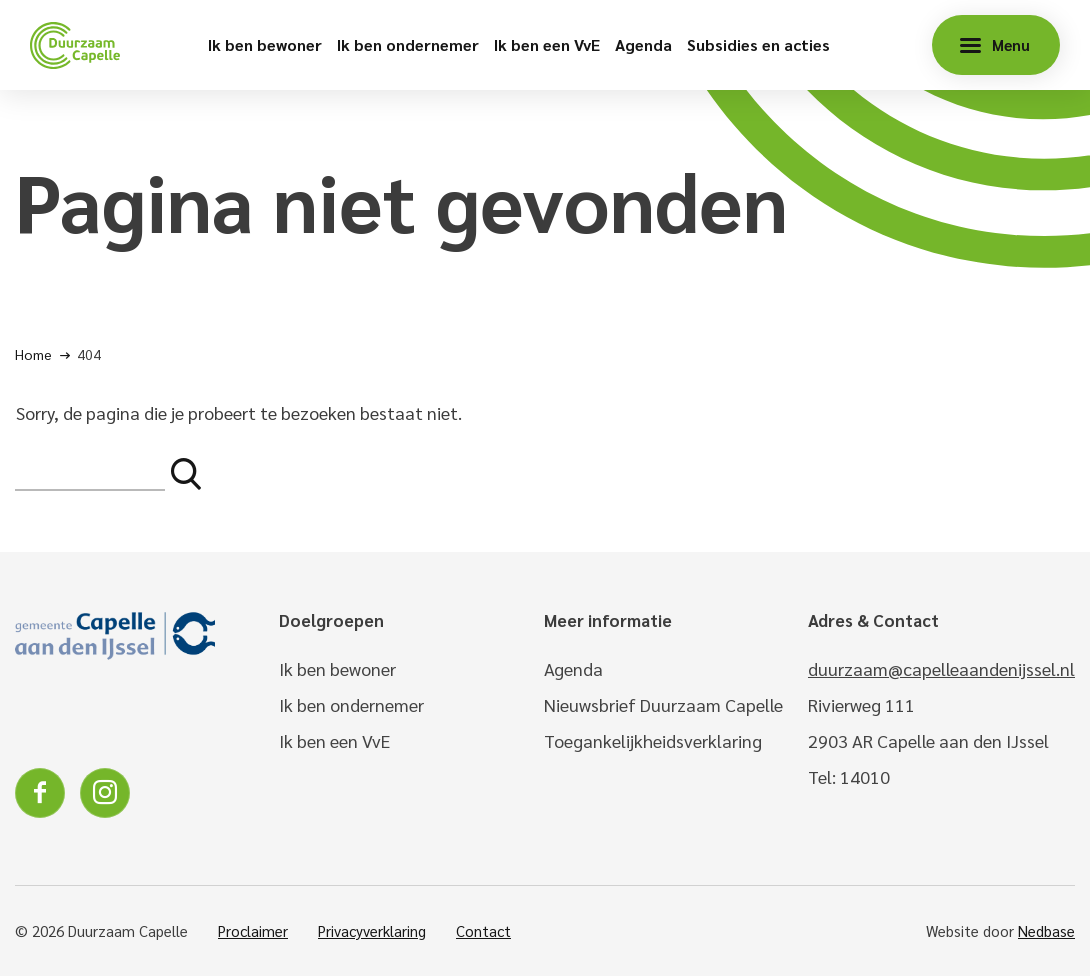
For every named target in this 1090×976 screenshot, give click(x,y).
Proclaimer (253, 930)
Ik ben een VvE (547, 44)
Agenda (643, 44)
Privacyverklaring (372, 930)
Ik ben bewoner (265, 44)
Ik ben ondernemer (408, 44)
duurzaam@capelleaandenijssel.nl (941, 668)
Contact (483, 930)
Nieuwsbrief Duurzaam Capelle (663, 704)
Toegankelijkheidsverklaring (653, 740)
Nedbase (1046, 930)
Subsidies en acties (758, 44)
